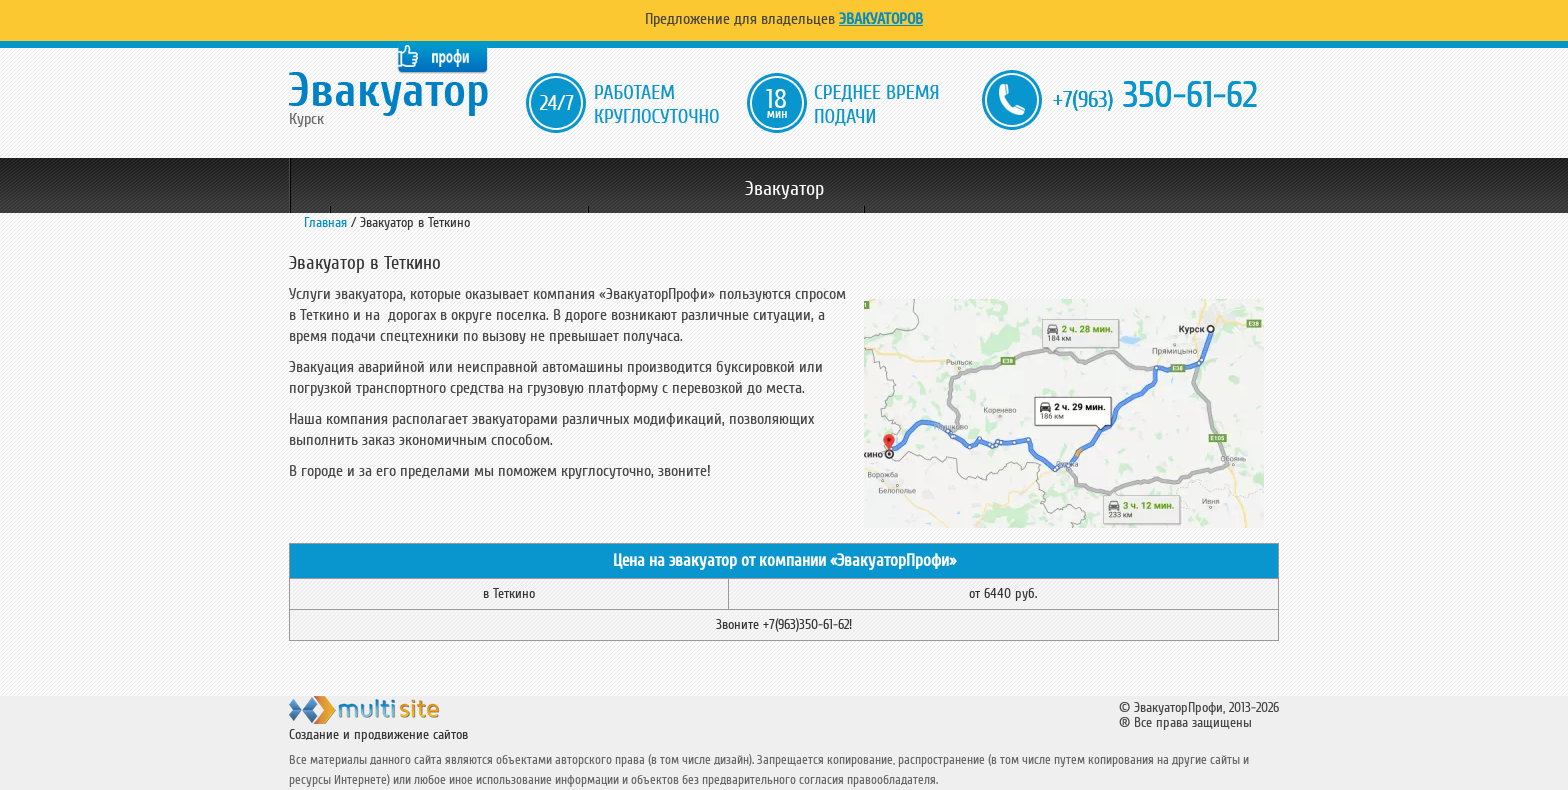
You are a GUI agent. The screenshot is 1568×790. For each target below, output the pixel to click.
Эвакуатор (784, 189)
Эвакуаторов (881, 19)
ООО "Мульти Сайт (398, 718)
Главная (325, 222)
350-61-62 (1155, 96)
